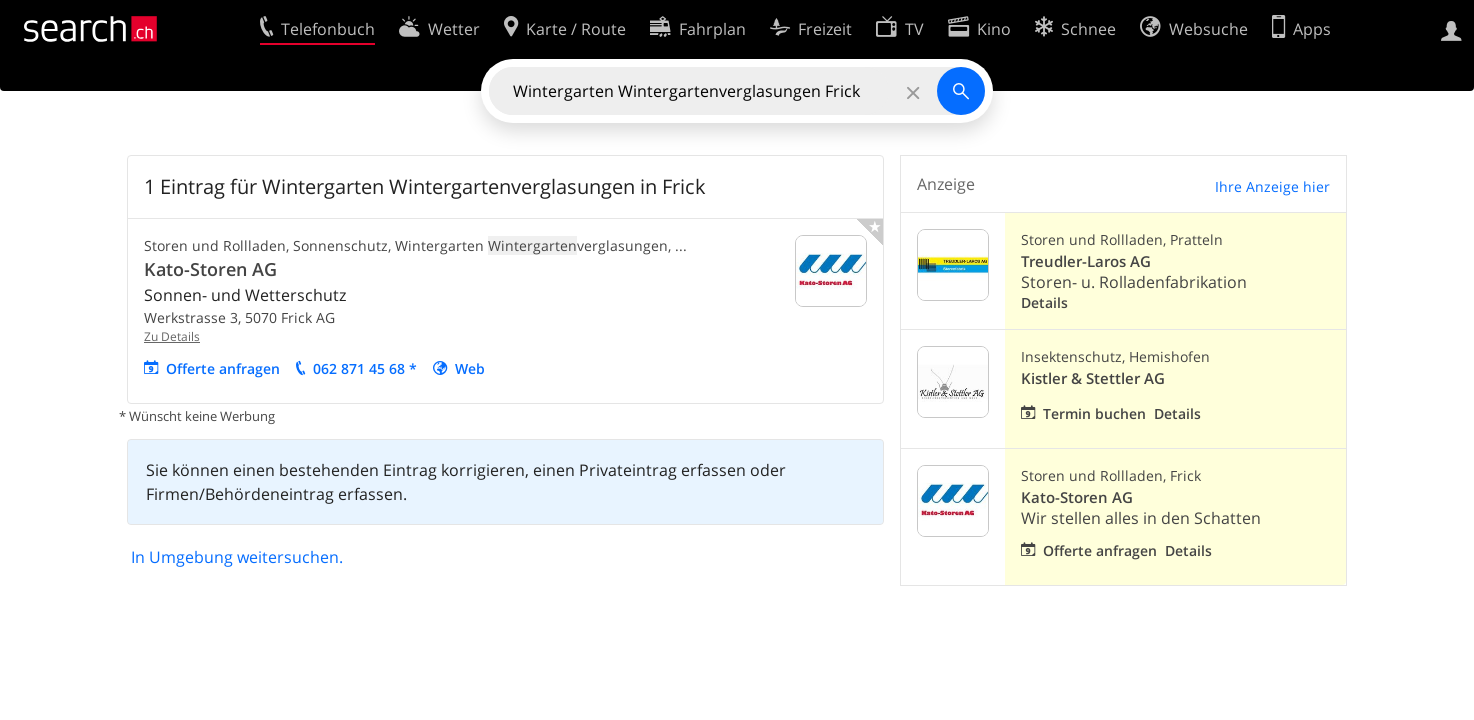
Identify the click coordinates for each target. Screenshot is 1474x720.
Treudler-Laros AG (1086, 261)
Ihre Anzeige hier (1272, 186)
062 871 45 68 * (365, 368)
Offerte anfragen (223, 368)
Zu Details (172, 336)
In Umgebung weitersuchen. (237, 557)
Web (470, 368)
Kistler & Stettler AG (1093, 378)
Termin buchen (1094, 413)
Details (1044, 302)
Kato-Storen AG (210, 269)
